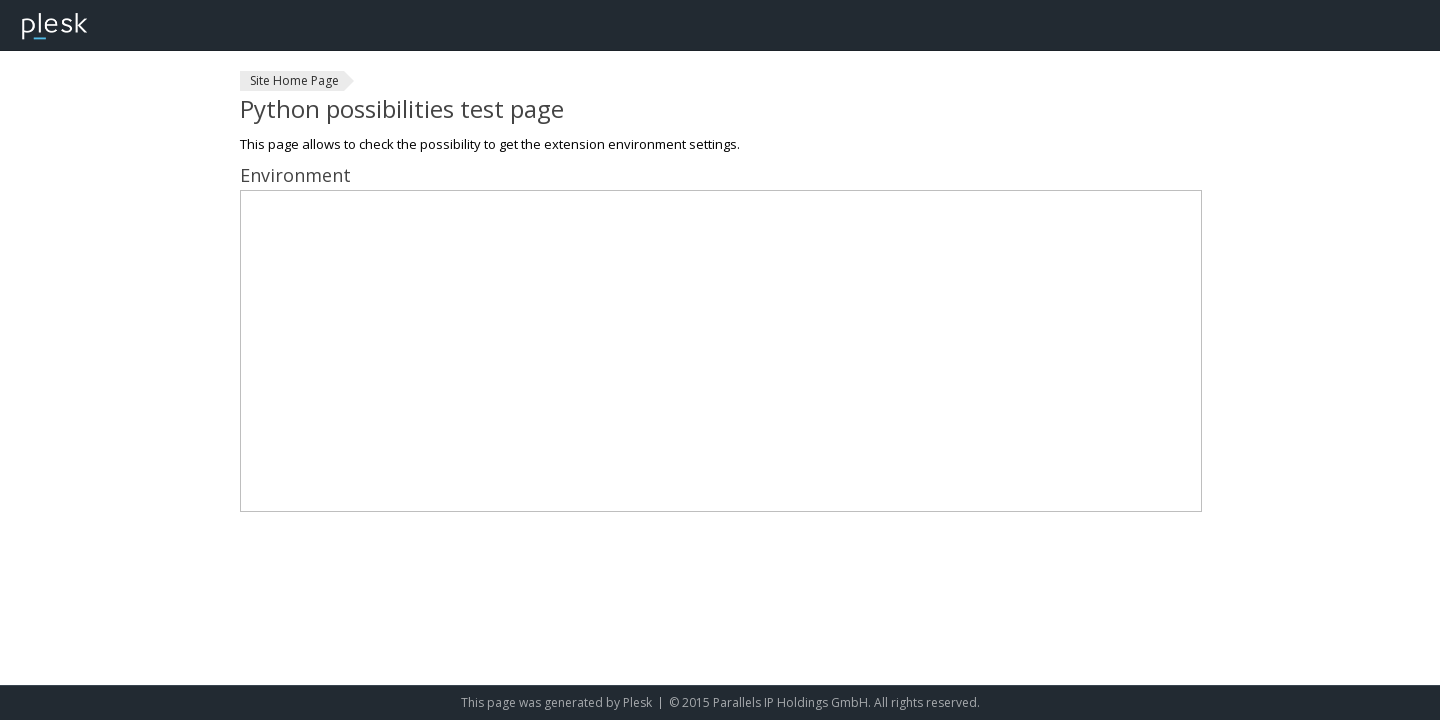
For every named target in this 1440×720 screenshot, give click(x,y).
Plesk (637, 702)
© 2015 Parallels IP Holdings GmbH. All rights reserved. (824, 702)
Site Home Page (294, 80)
